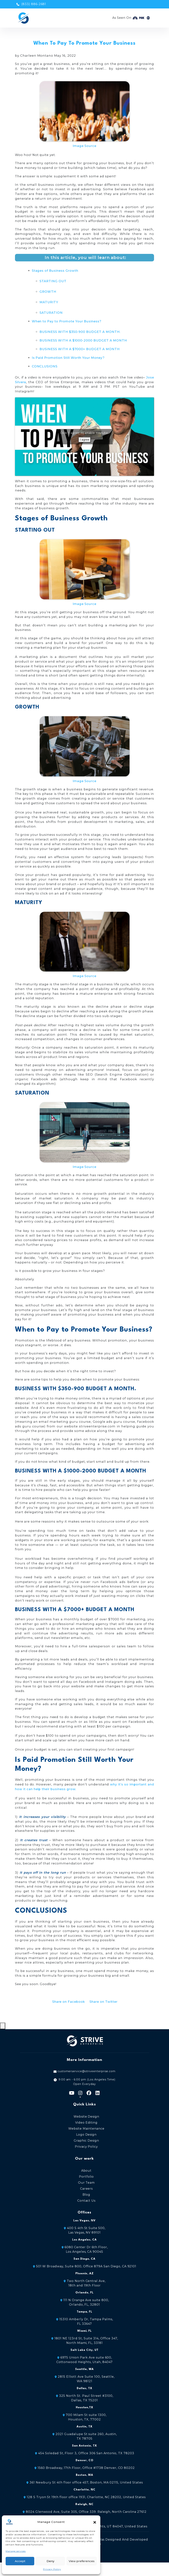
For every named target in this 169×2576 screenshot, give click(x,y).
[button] (95, 2522)
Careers (86, 2188)
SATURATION (51, 312)
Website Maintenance (86, 2128)
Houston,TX (84, 2407)
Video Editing (86, 2122)
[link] (84, 2266)
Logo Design (86, 2134)
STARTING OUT (52, 281)
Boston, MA (84, 2475)
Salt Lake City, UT (84, 2350)
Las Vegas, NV (84, 2220)
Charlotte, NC (84, 2489)
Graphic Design (86, 2140)
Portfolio (86, 2176)
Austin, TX (84, 2426)
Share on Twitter (103, 2001)
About (86, 2170)
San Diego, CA (84, 2259)
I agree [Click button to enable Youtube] (84, 439)
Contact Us (86, 2200)
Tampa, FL (84, 2311)
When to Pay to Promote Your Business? (67, 321)
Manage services (16, 2551)
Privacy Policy (52, 2569)
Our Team (86, 2182)
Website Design (86, 2116)
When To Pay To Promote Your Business (84, 43)
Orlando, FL (84, 2292)
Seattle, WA (84, 2369)
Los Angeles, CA (84, 2239)
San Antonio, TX (84, 2445)
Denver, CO (84, 2460)
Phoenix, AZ (84, 2273)
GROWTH (47, 291)
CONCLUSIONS (45, 366)
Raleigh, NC (84, 2504)
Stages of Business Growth (55, 270)
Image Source (85, 146)
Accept (20, 2561)
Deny (50, 2561)
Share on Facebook (68, 2001)
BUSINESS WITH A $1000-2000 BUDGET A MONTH (83, 340)
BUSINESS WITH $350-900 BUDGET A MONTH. (79, 332)
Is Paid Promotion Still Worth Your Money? (68, 358)
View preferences (82, 2561)
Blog (86, 2194)
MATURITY (48, 302)
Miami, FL (84, 2331)
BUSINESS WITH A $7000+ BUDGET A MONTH (79, 349)
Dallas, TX (84, 2388)
